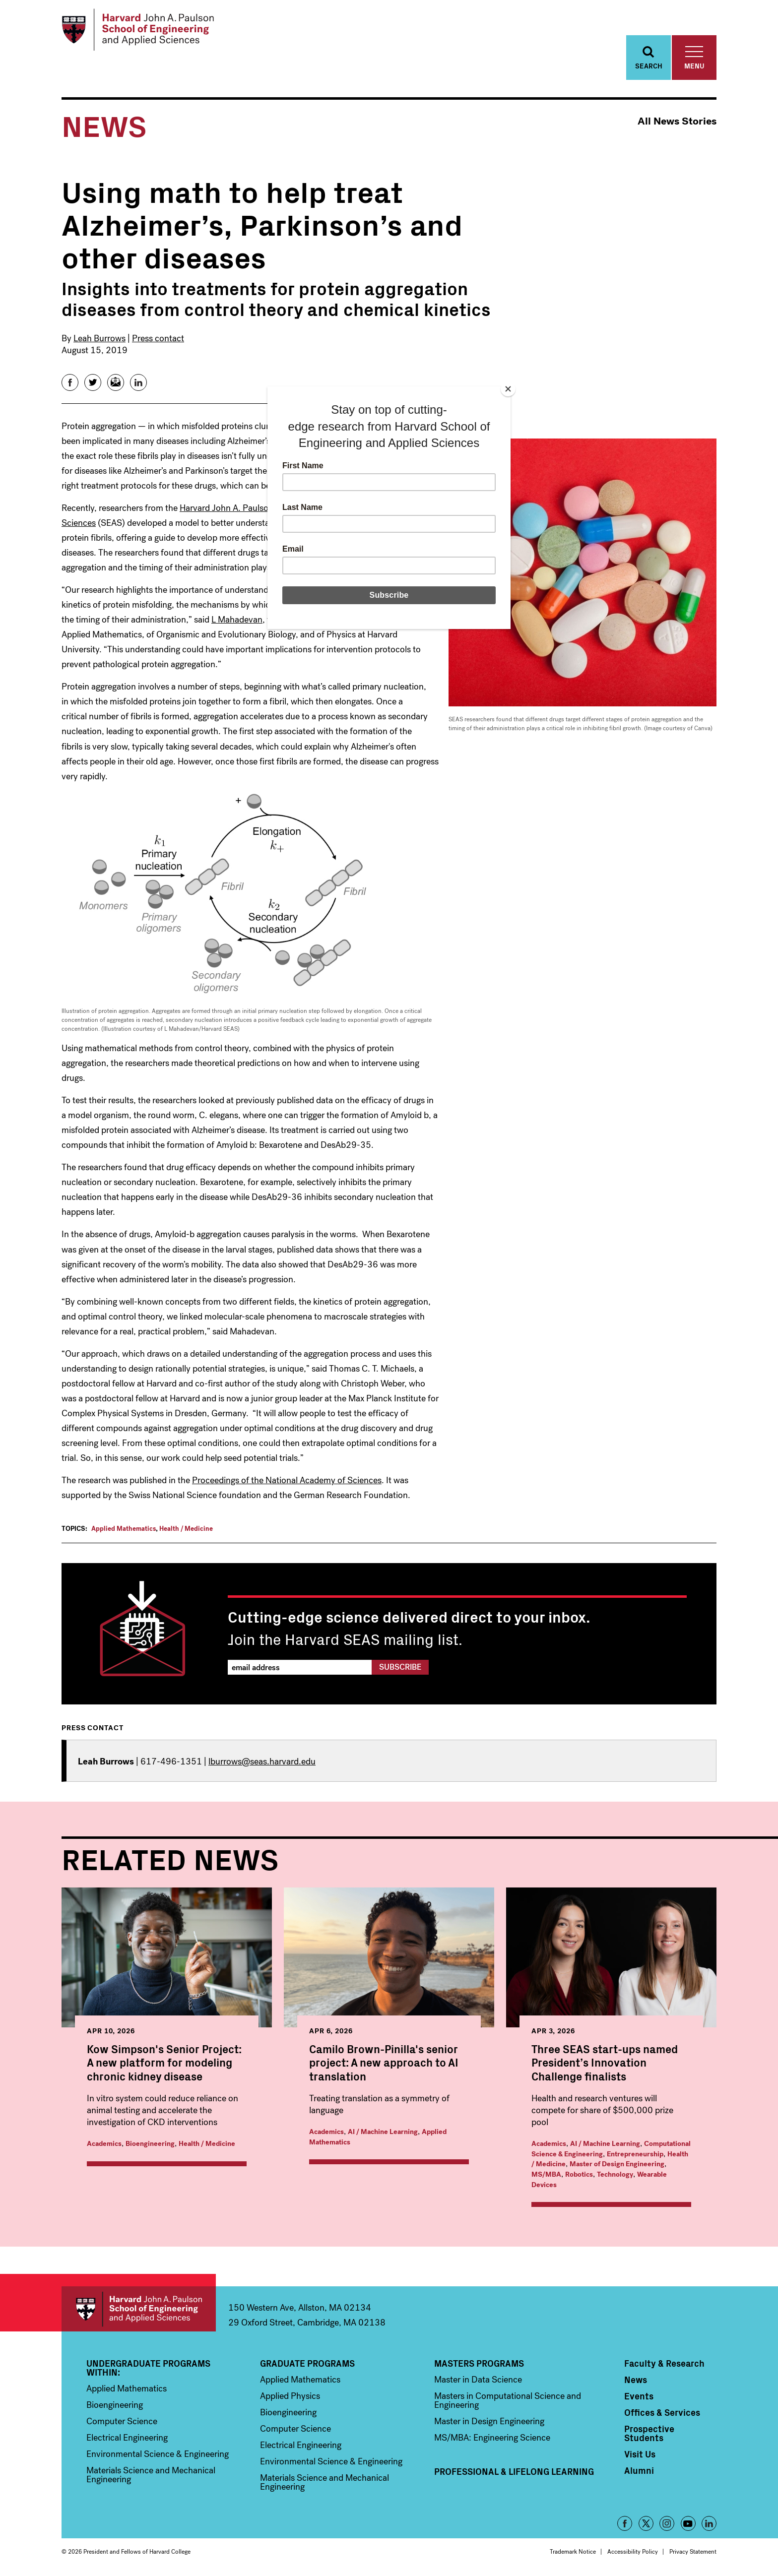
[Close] (508, 388)
